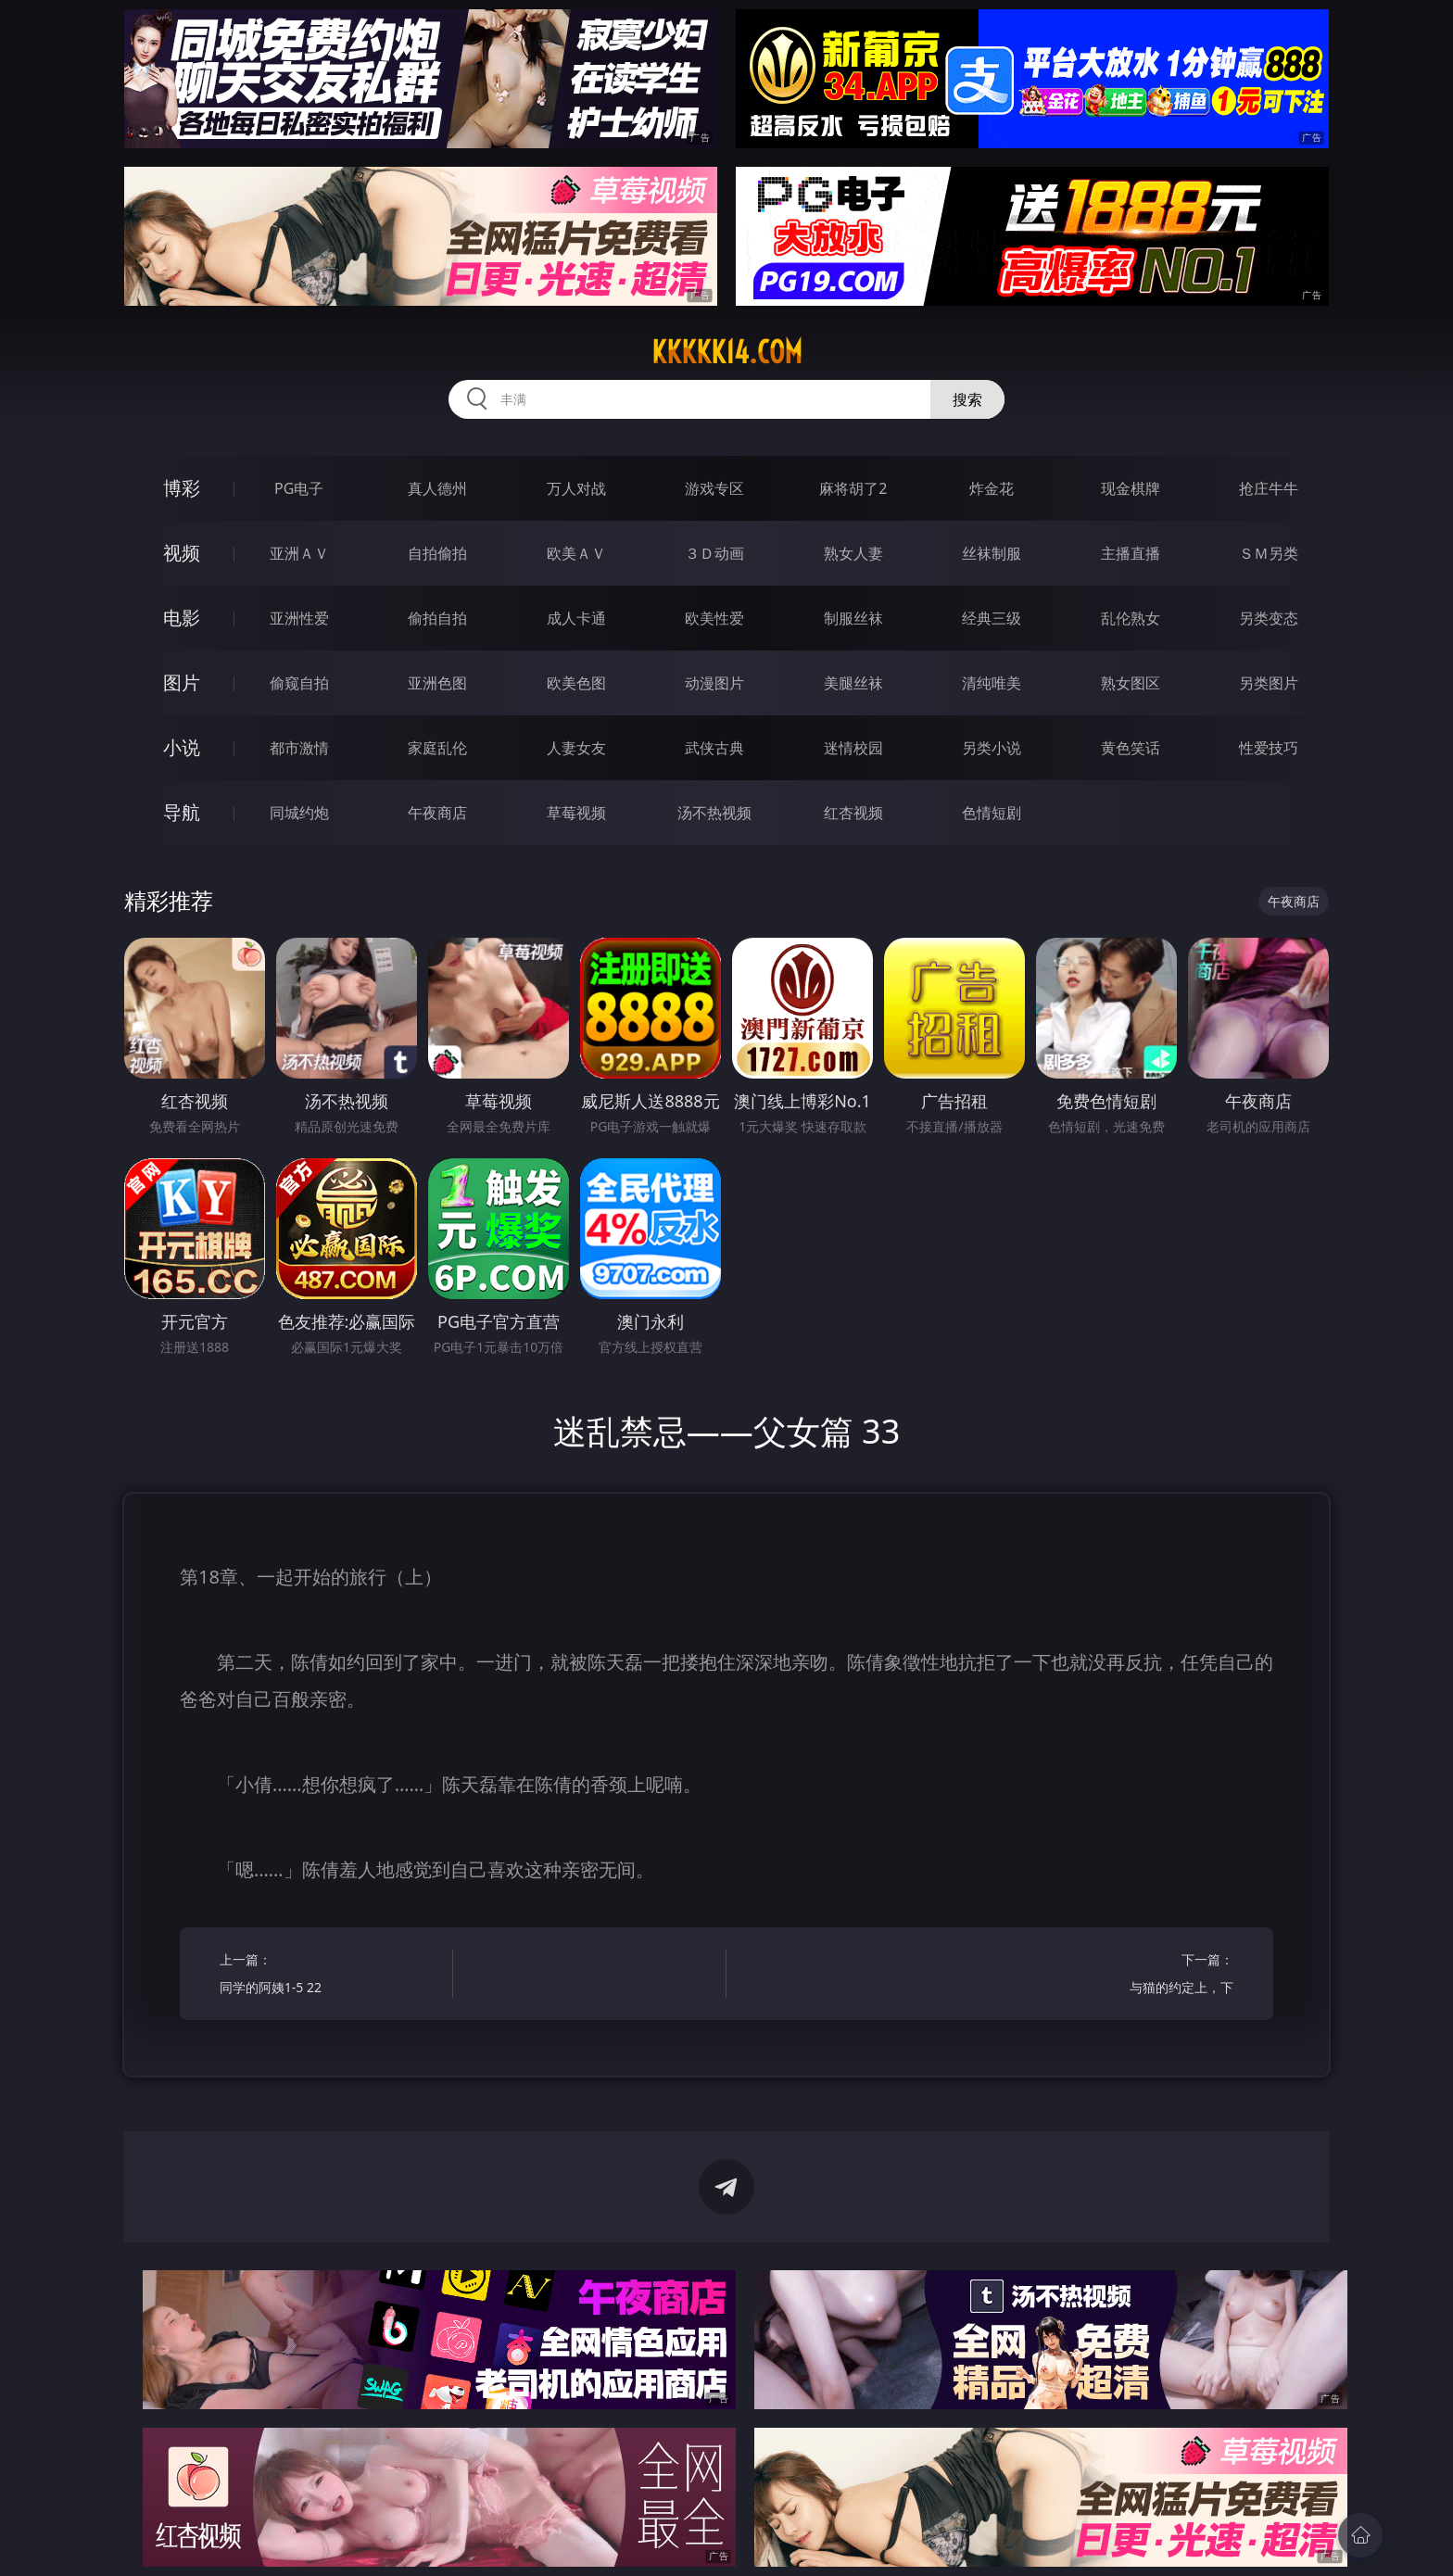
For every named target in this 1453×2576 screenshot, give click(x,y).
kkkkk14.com (726, 352)
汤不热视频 (714, 812)
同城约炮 (299, 812)
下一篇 (1122, 1976)
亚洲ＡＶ (299, 553)
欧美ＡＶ (576, 553)
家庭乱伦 (437, 748)
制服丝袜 (853, 618)
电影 (181, 617)
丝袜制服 (991, 553)
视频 (181, 552)
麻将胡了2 (853, 488)
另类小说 (991, 748)
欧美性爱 (714, 618)
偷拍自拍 (437, 618)
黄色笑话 (1130, 748)
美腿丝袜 (853, 683)
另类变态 (1268, 618)
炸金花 (991, 488)
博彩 (181, 487)
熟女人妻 (853, 553)
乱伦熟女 (1130, 618)
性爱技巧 (1268, 748)
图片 (181, 682)
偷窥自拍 (299, 683)
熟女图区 (1130, 683)
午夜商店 (437, 812)
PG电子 (298, 488)
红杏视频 (853, 812)
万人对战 (576, 488)
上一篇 (330, 1976)
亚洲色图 (437, 683)
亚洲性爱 (299, 618)
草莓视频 (576, 812)
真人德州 (437, 488)
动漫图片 (714, 683)
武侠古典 (714, 748)
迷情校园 (853, 748)
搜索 (967, 399)
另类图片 (1268, 683)
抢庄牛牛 (1268, 488)
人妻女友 (576, 748)
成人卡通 (576, 618)
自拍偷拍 (437, 553)
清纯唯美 (991, 683)
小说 (181, 747)
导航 (181, 812)
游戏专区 (714, 488)
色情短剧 (991, 812)
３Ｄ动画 (714, 553)
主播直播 (1130, 553)
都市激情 (299, 748)
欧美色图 (576, 683)
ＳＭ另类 (1268, 553)
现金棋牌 (1130, 488)
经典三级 (991, 618)
